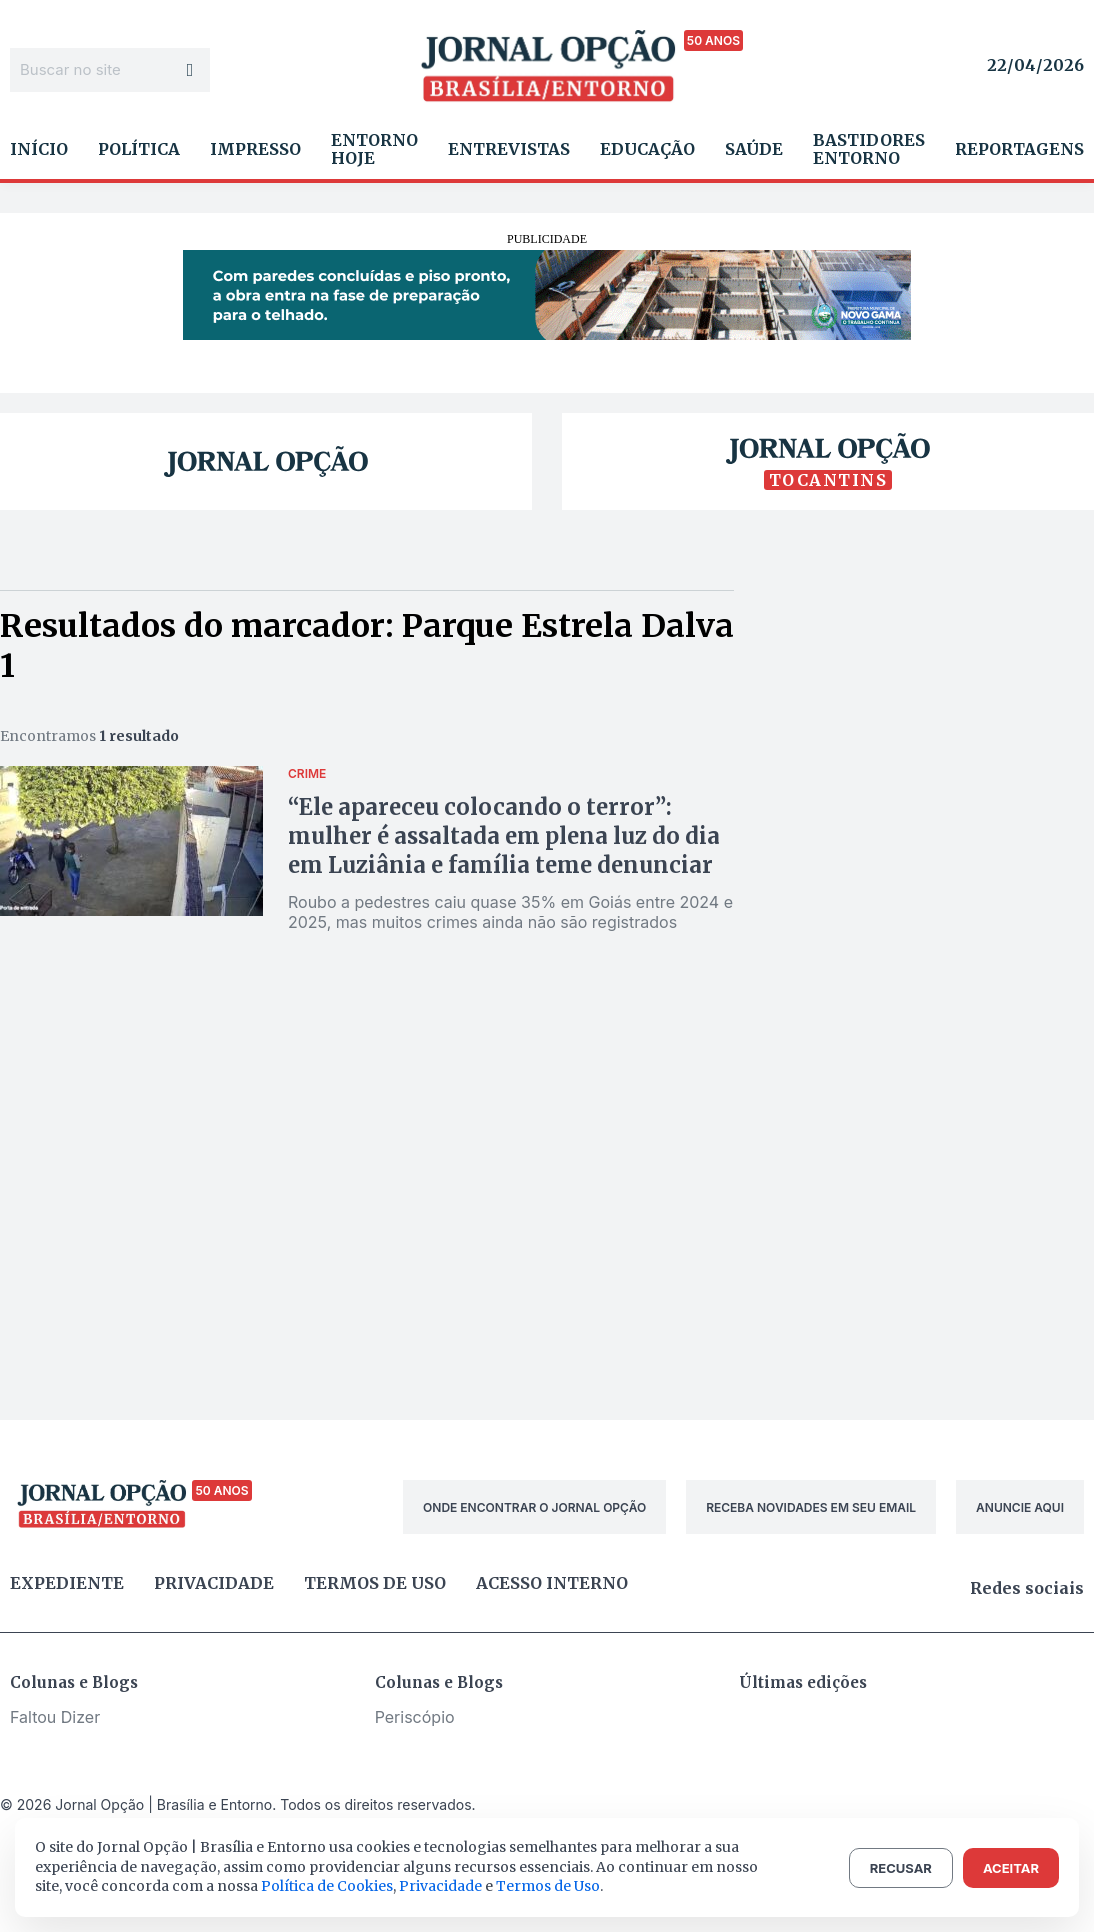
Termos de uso (375, 1583)
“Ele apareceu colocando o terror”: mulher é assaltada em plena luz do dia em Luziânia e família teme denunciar (504, 836)
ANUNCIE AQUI (1020, 1507)
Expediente (67, 1583)
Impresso (255, 149)
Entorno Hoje (374, 149)
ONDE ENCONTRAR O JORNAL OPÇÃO (534, 1507)
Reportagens (1019, 149)
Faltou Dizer (55, 1717)
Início (39, 149)
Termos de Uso (548, 1886)
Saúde (754, 149)
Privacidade (214, 1583)
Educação (647, 149)
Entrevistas (509, 149)
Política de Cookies (327, 1886)
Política (139, 149)
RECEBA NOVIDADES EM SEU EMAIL (811, 1507)
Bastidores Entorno (869, 149)
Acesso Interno (552, 1583)
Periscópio (415, 1717)
